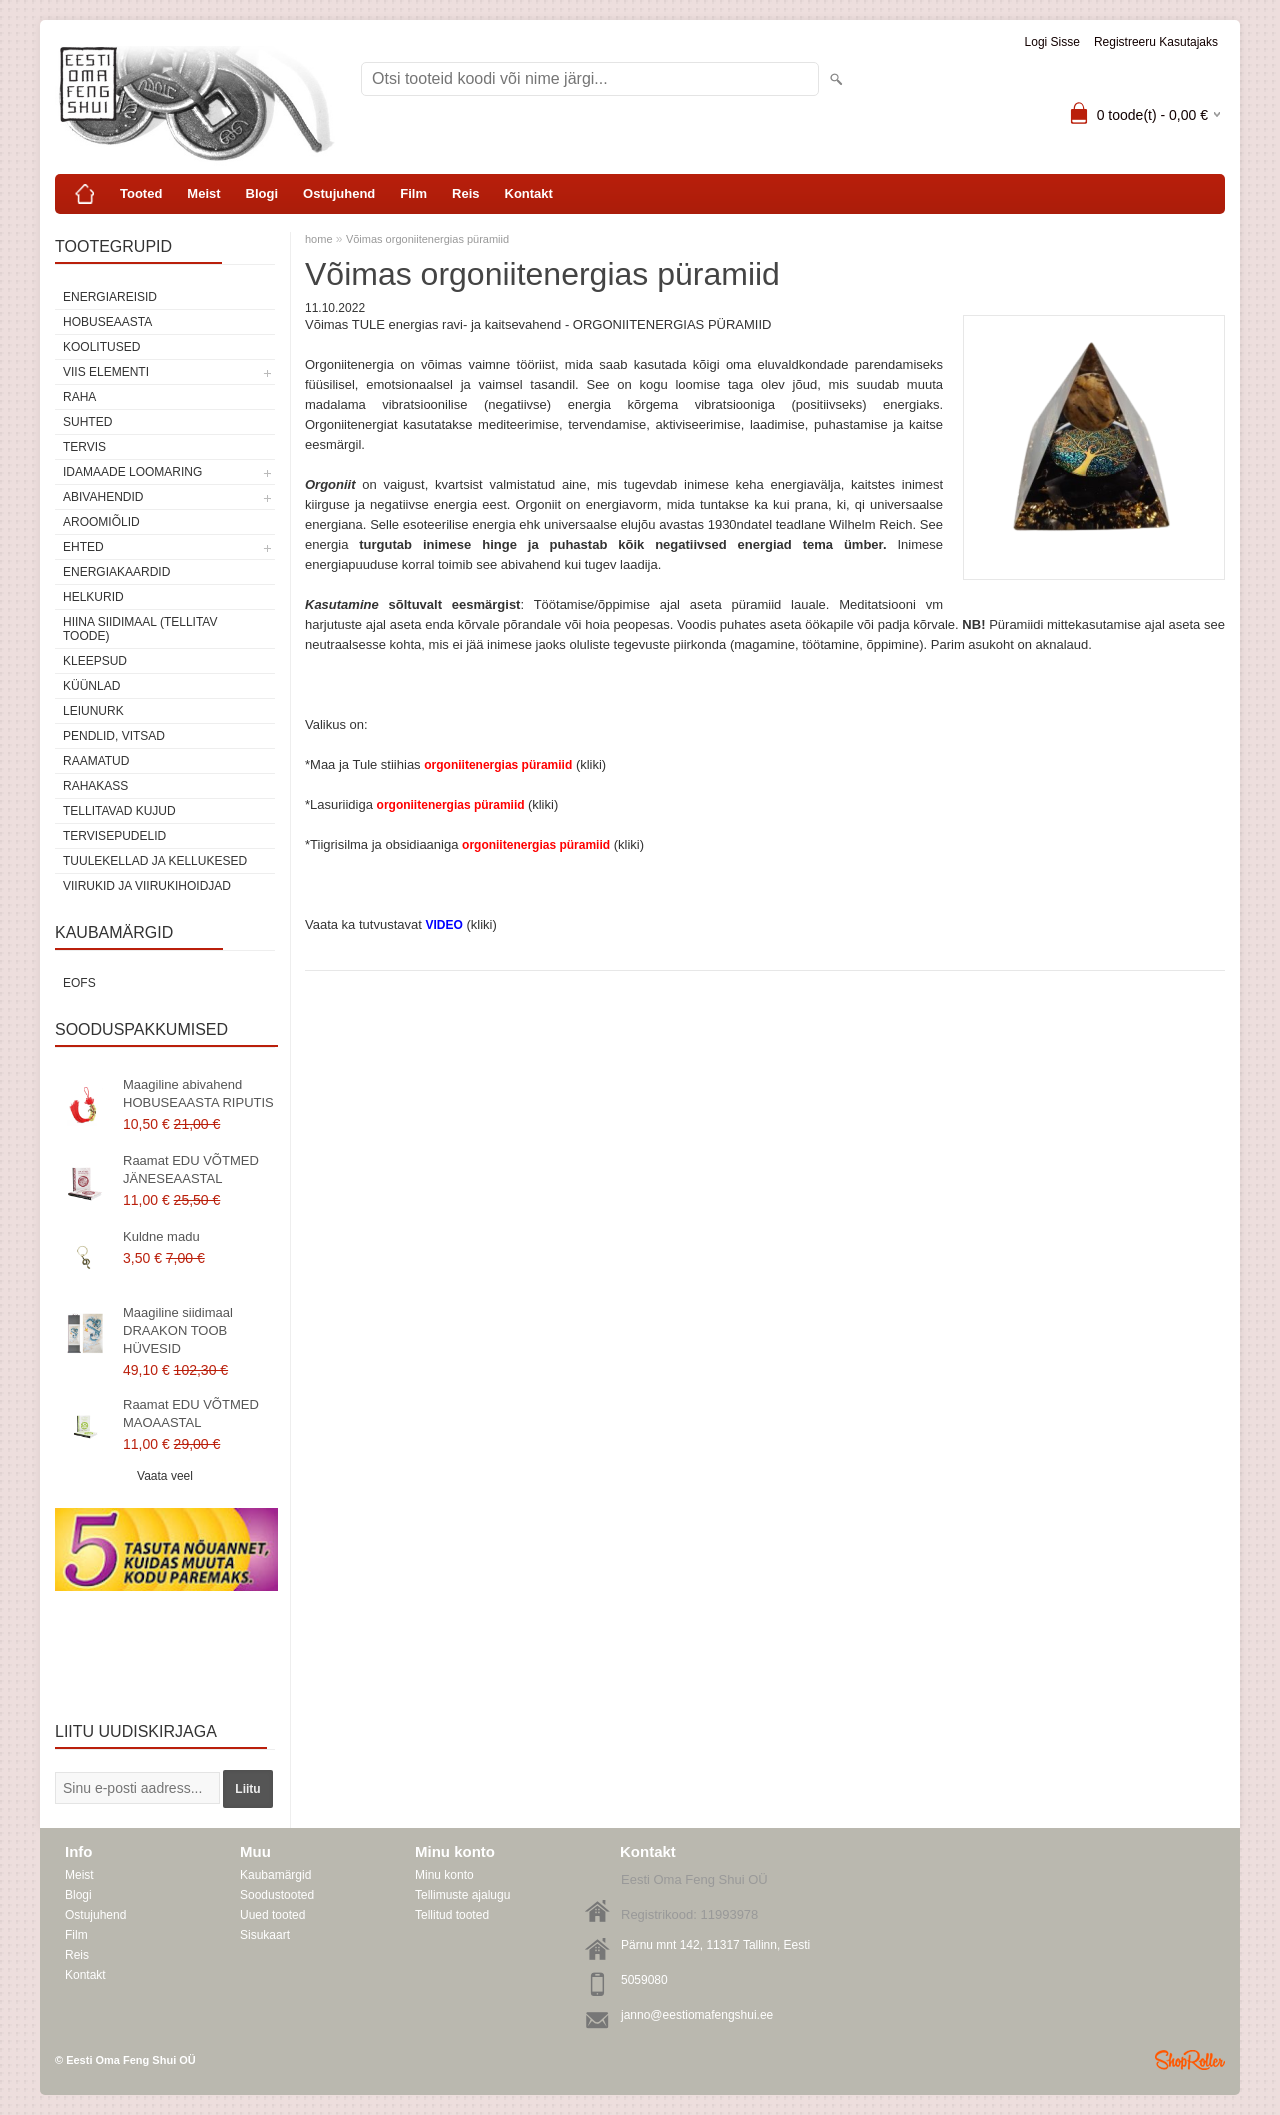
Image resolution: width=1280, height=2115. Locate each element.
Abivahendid (103, 497)
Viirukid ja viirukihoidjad (147, 886)
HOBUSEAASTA (107, 322)
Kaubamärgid (275, 1875)
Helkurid (93, 597)
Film (413, 193)
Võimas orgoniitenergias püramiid (427, 239)
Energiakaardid (116, 572)
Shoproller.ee (1190, 2060)
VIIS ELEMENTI (106, 372)
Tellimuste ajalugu (462, 1895)
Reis (465, 193)
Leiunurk (93, 711)
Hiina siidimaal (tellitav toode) (140, 629)
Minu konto (444, 1875)
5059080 (644, 1980)
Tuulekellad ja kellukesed (155, 861)
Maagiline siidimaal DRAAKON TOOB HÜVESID (178, 1330)
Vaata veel (165, 1476)
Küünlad (91, 686)
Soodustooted (277, 1895)
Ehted (83, 547)
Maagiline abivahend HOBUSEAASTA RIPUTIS (198, 1093)
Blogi (262, 193)
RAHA (79, 397)
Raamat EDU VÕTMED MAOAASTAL (191, 1413)
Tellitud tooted (452, 1915)
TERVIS (84, 447)
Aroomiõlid (101, 522)
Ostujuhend (339, 193)
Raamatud (96, 761)
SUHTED (87, 422)
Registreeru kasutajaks (1156, 42)
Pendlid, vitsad (114, 736)
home (319, 239)
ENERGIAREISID (110, 297)
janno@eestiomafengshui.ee (697, 2015)
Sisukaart (265, 1935)
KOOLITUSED (101, 347)
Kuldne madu (161, 1236)
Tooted (141, 193)
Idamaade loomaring (132, 472)
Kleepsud (95, 661)
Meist (203, 193)
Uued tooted (272, 1915)
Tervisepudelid (114, 836)
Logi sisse (1052, 42)
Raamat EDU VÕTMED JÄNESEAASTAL (191, 1169)
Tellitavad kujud (119, 811)
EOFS (79, 983)
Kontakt (529, 193)
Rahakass (95, 786)
